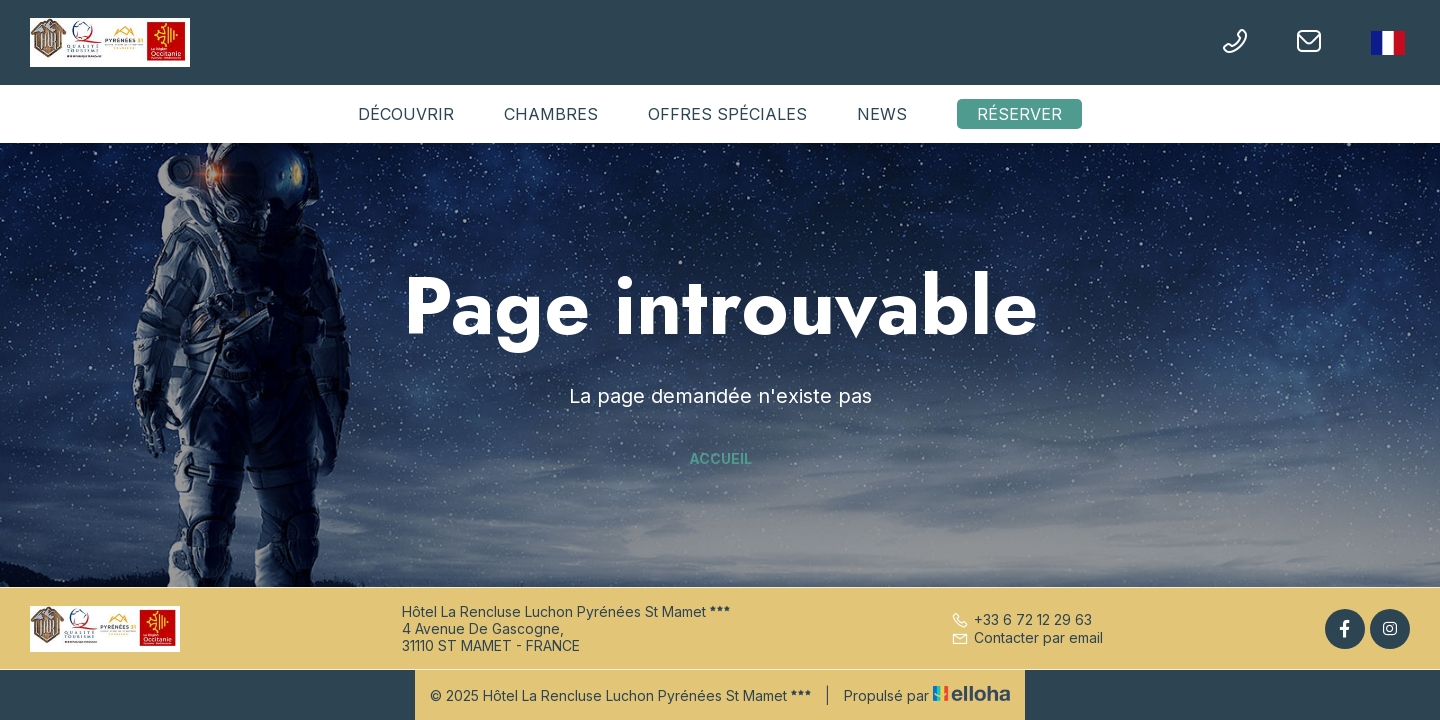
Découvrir (406, 114)
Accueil (720, 458)
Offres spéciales (727, 114)
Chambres (551, 114)
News (882, 114)
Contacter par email (1027, 637)
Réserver (1019, 114)
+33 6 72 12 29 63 (1021, 619)
